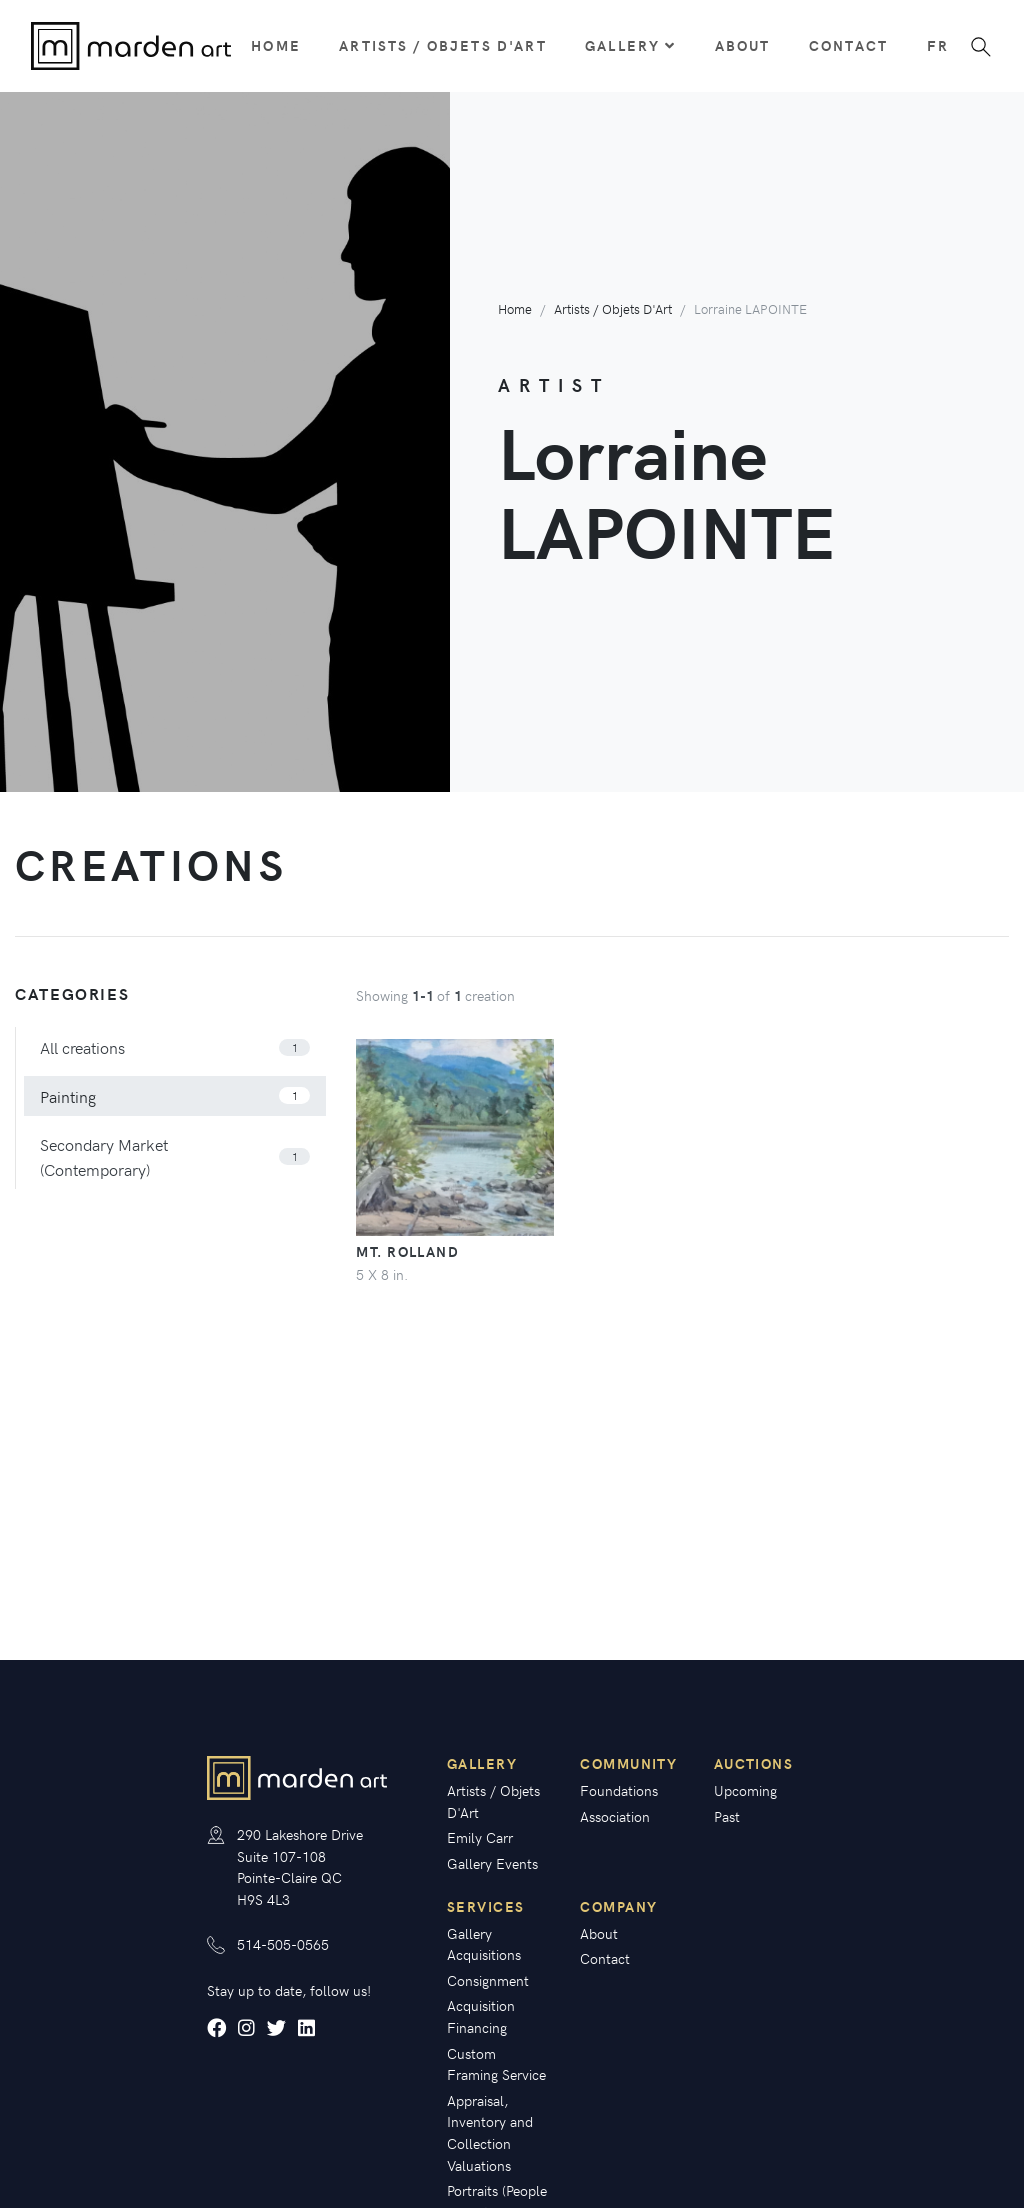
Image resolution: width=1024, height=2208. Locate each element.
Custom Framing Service (496, 2064)
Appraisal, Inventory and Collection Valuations (490, 2132)
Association (615, 1816)
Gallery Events (492, 1863)
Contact (848, 45)
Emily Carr (480, 1837)
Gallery (630, 45)
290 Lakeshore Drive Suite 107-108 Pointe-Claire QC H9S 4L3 (300, 1866)
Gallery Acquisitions (484, 1944)
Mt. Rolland (407, 1251)
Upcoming (745, 1790)
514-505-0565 (283, 1944)
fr (937, 45)
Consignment (488, 1980)
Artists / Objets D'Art (443, 45)
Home (276, 45)
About (743, 45)
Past (727, 1816)
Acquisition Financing (481, 2016)
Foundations (619, 1790)
